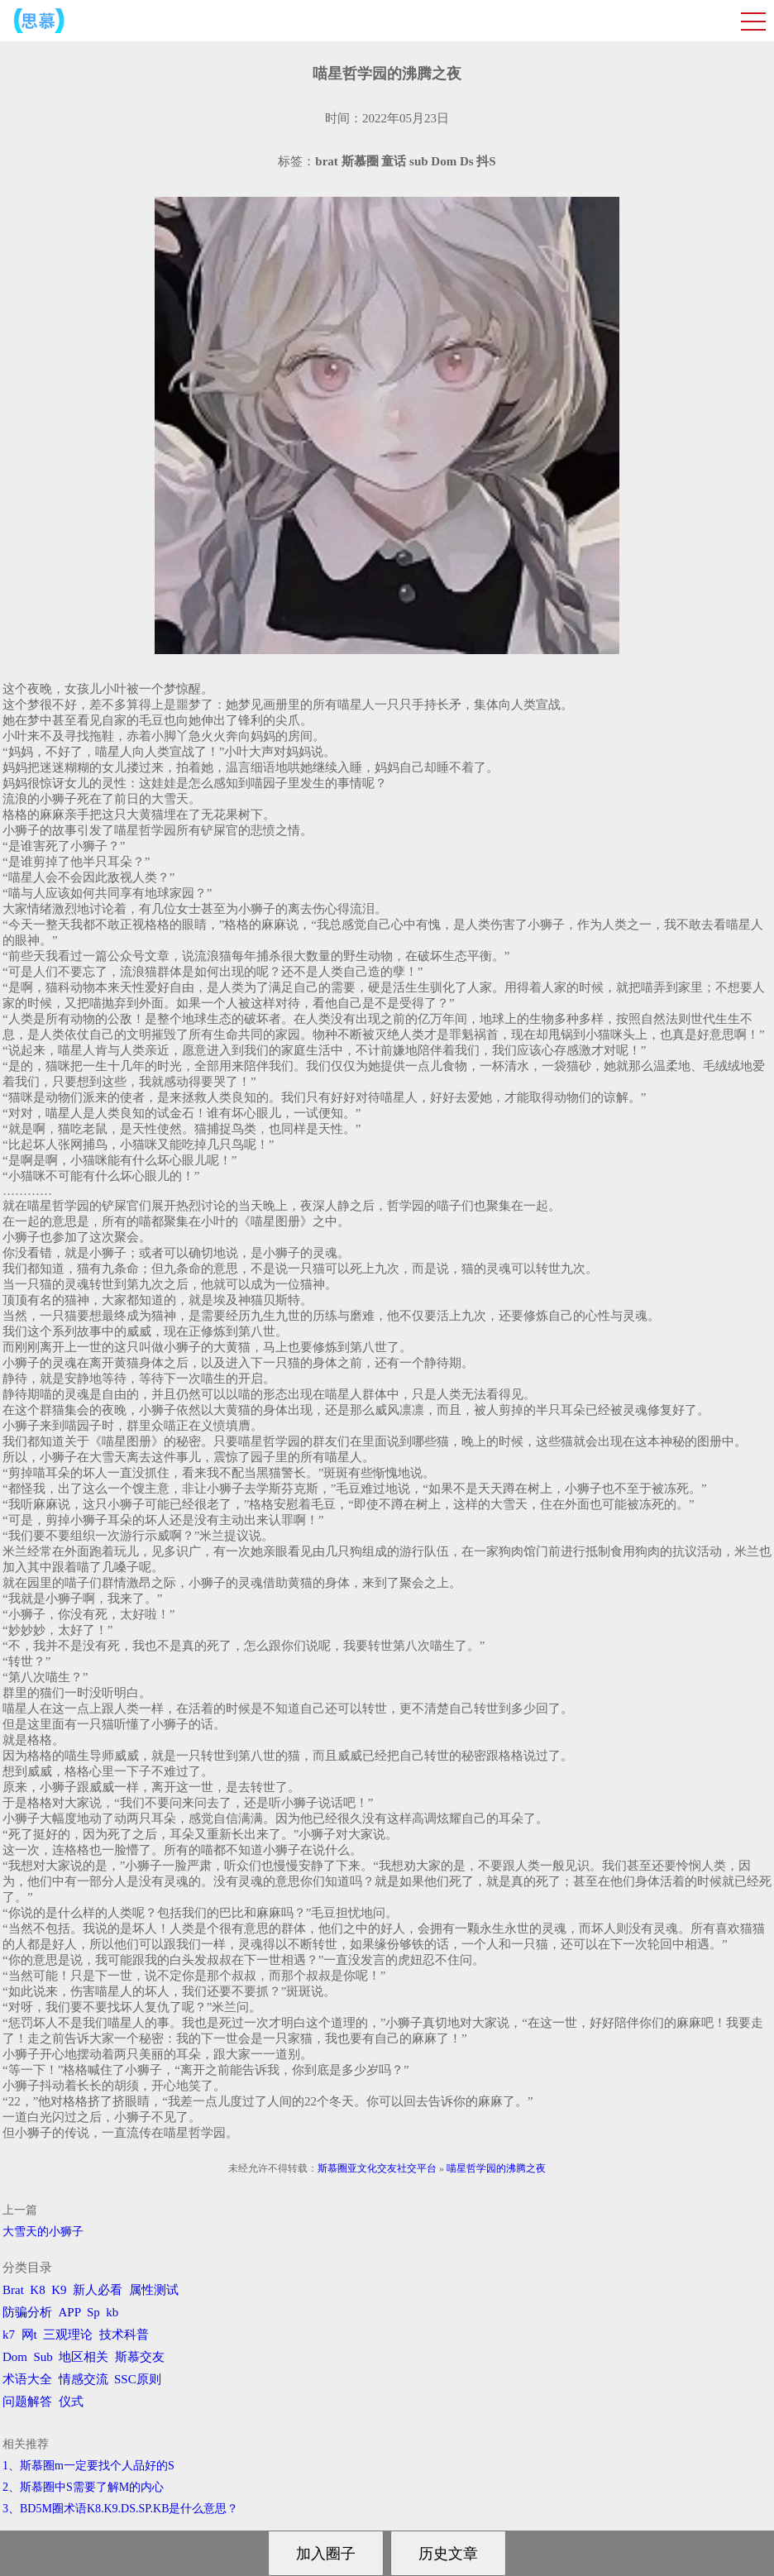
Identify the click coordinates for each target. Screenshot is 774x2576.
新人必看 (97, 2289)
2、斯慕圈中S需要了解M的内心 (83, 2487)
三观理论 (68, 2334)
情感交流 (83, 2379)
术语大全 (27, 2379)
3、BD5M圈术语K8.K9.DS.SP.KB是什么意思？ (120, 2508)
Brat (13, 2289)
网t (29, 2334)
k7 (8, 2334)
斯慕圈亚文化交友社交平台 (377, 2168)
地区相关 (83, 2356)
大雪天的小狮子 (43, 2231)
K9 (58, 2289)
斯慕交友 (140, 2356)
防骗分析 (27, 2312)
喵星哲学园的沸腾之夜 (496, 2168)
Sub (43, 2356)
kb (112, 2312)
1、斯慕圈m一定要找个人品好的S (88, 2465)
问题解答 (27, 2401)
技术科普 (124, 2334)
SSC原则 (137, 2379)
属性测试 (154, 2289)
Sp (93, 2312)
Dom (14, 2356)
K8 (37, 2289)
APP (70, 2312)
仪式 (71, 2401)
